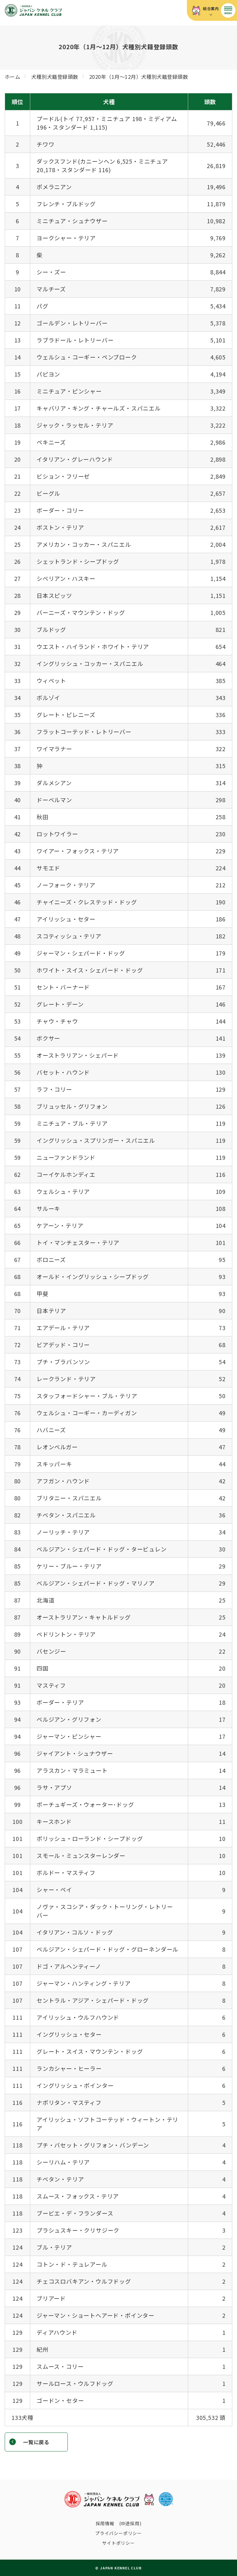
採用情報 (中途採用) (119, 2523)
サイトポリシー (118, 2543)
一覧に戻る (36, 2442)
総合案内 (211, 8)
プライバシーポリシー (118, 2533)
